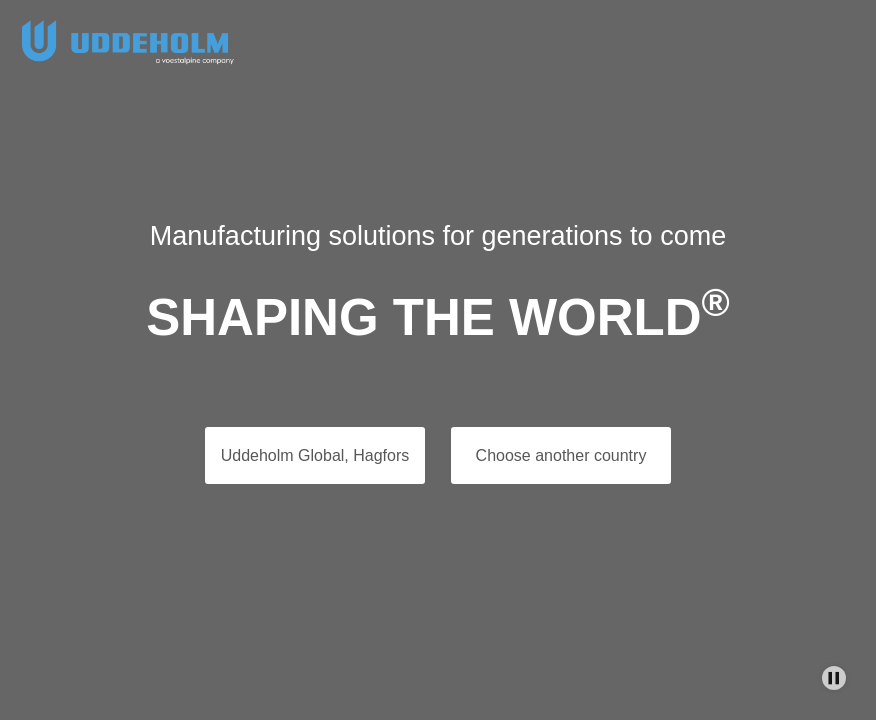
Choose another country (561, 455)
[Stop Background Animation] (834, 678)
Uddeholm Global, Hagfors (315, 455)
